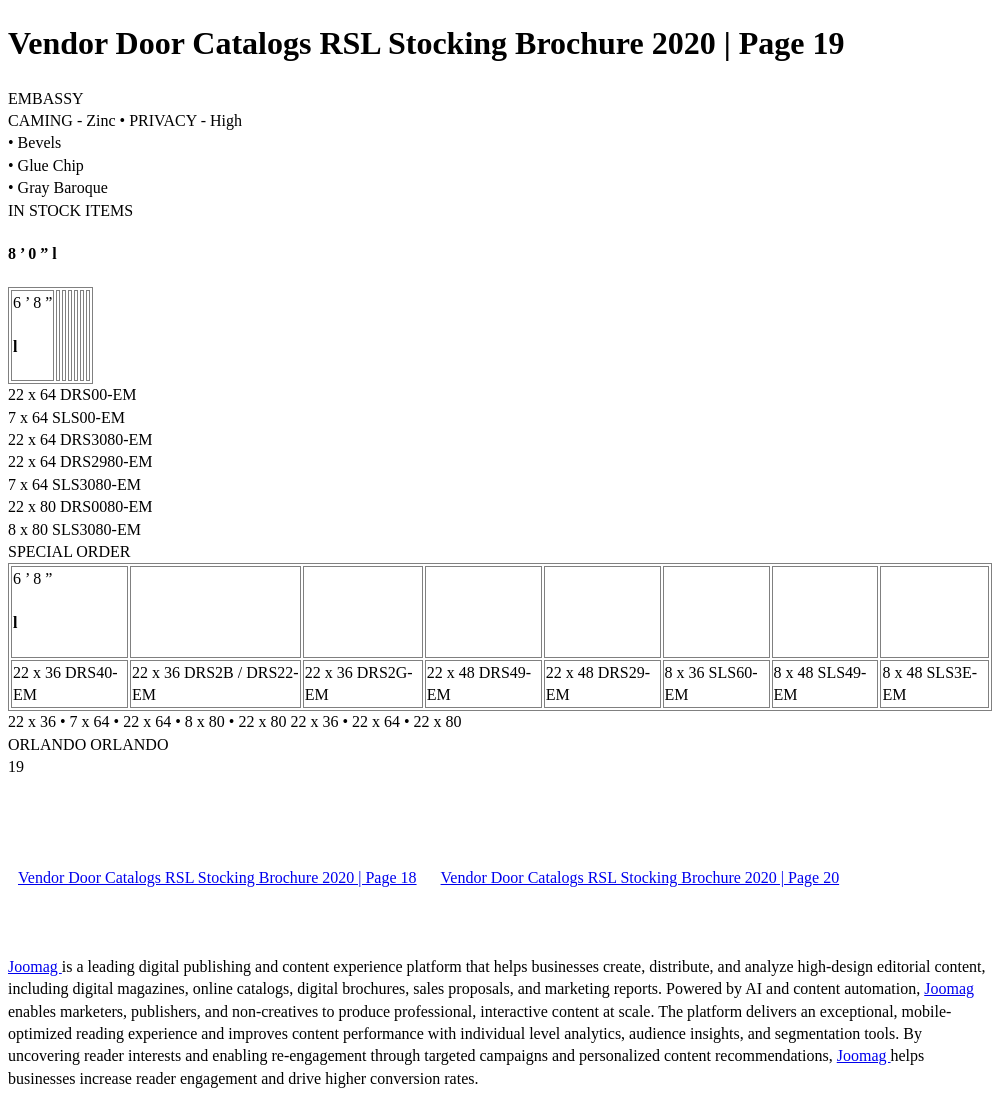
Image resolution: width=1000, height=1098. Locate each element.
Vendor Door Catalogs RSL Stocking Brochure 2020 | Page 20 (640, 877)
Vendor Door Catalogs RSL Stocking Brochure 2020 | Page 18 (217, 877)
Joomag (35, 966)
